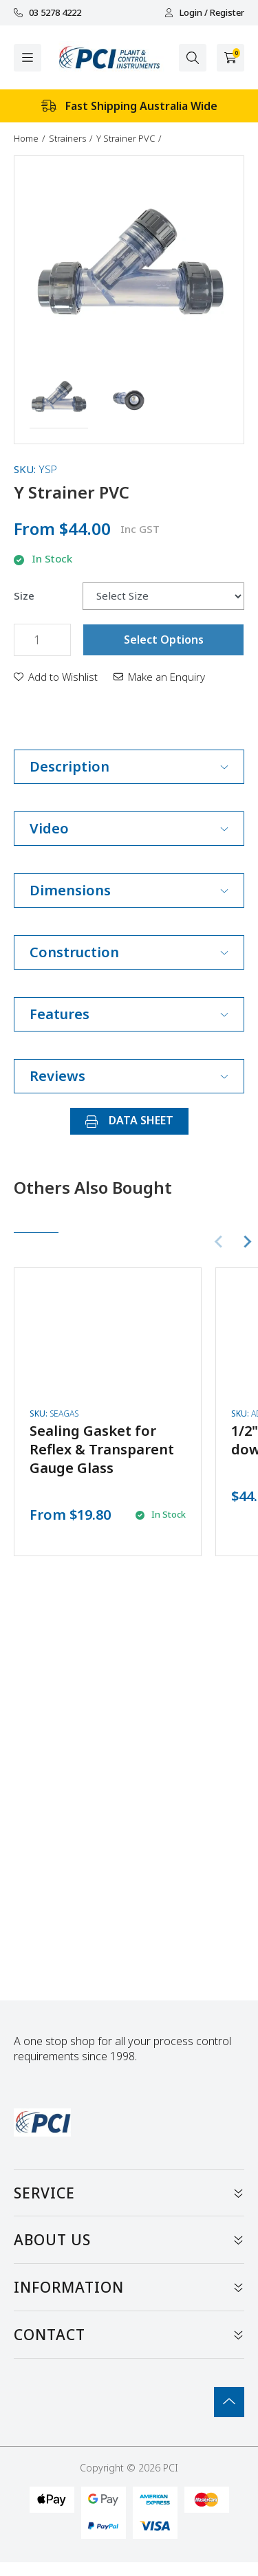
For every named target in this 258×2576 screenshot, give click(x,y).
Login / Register (204, 12)
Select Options (164, 639)
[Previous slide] (219, 1241)
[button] (59, 399)
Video (129, 828)
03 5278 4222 (47, 12)
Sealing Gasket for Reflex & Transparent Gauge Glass (102, 1449)
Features (129, 1014)
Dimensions (129, 890)
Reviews (129, 1076)
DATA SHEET (129, 1120)
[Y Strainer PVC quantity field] (42, 640)
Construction (129, 952)
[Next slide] (247, 1241)
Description (129, 766)
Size (24, 596)
